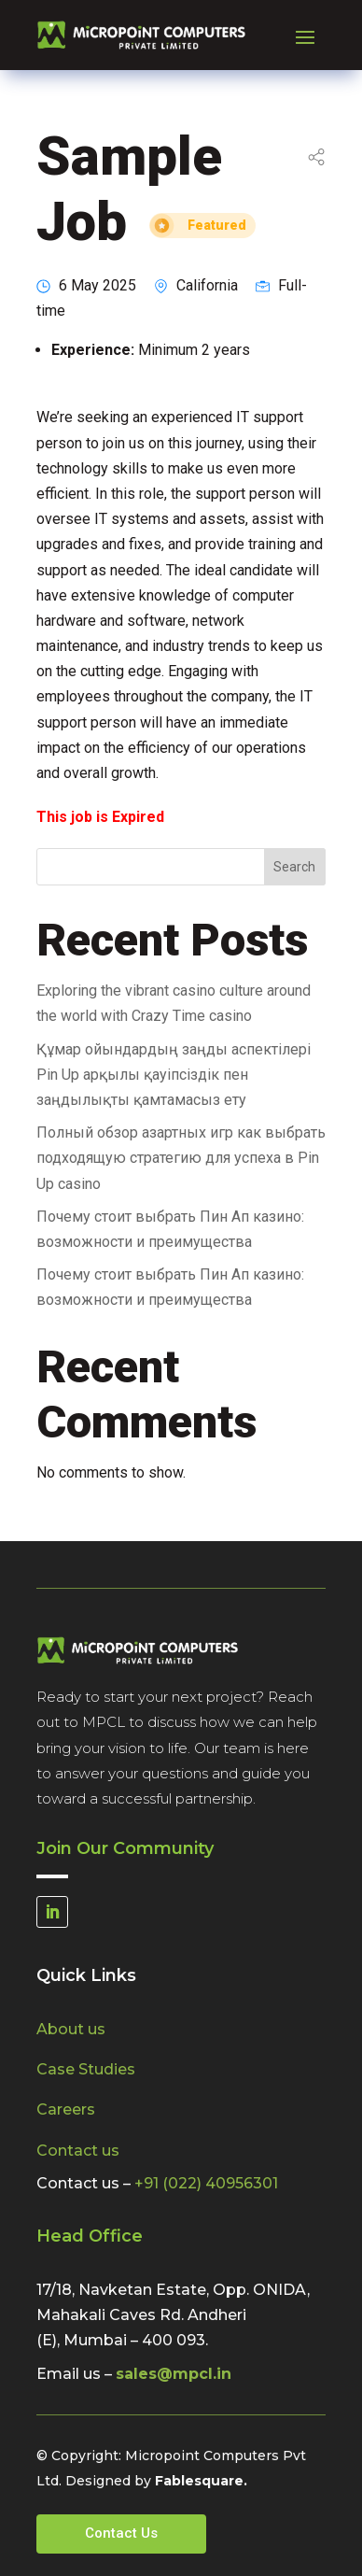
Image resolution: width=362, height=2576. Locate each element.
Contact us (77, 2150)
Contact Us (121, 2533)
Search (294, 866)
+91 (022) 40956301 (206, 2183)
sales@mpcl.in (173, 2374)
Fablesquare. (201, 2480)
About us (70, 2029)
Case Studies (85, 2069)
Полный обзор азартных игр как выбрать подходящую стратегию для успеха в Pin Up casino (181, 1158)
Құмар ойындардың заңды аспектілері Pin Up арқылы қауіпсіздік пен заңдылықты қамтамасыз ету (173, 1074)
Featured (217, 225)
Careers (65, 2109)
